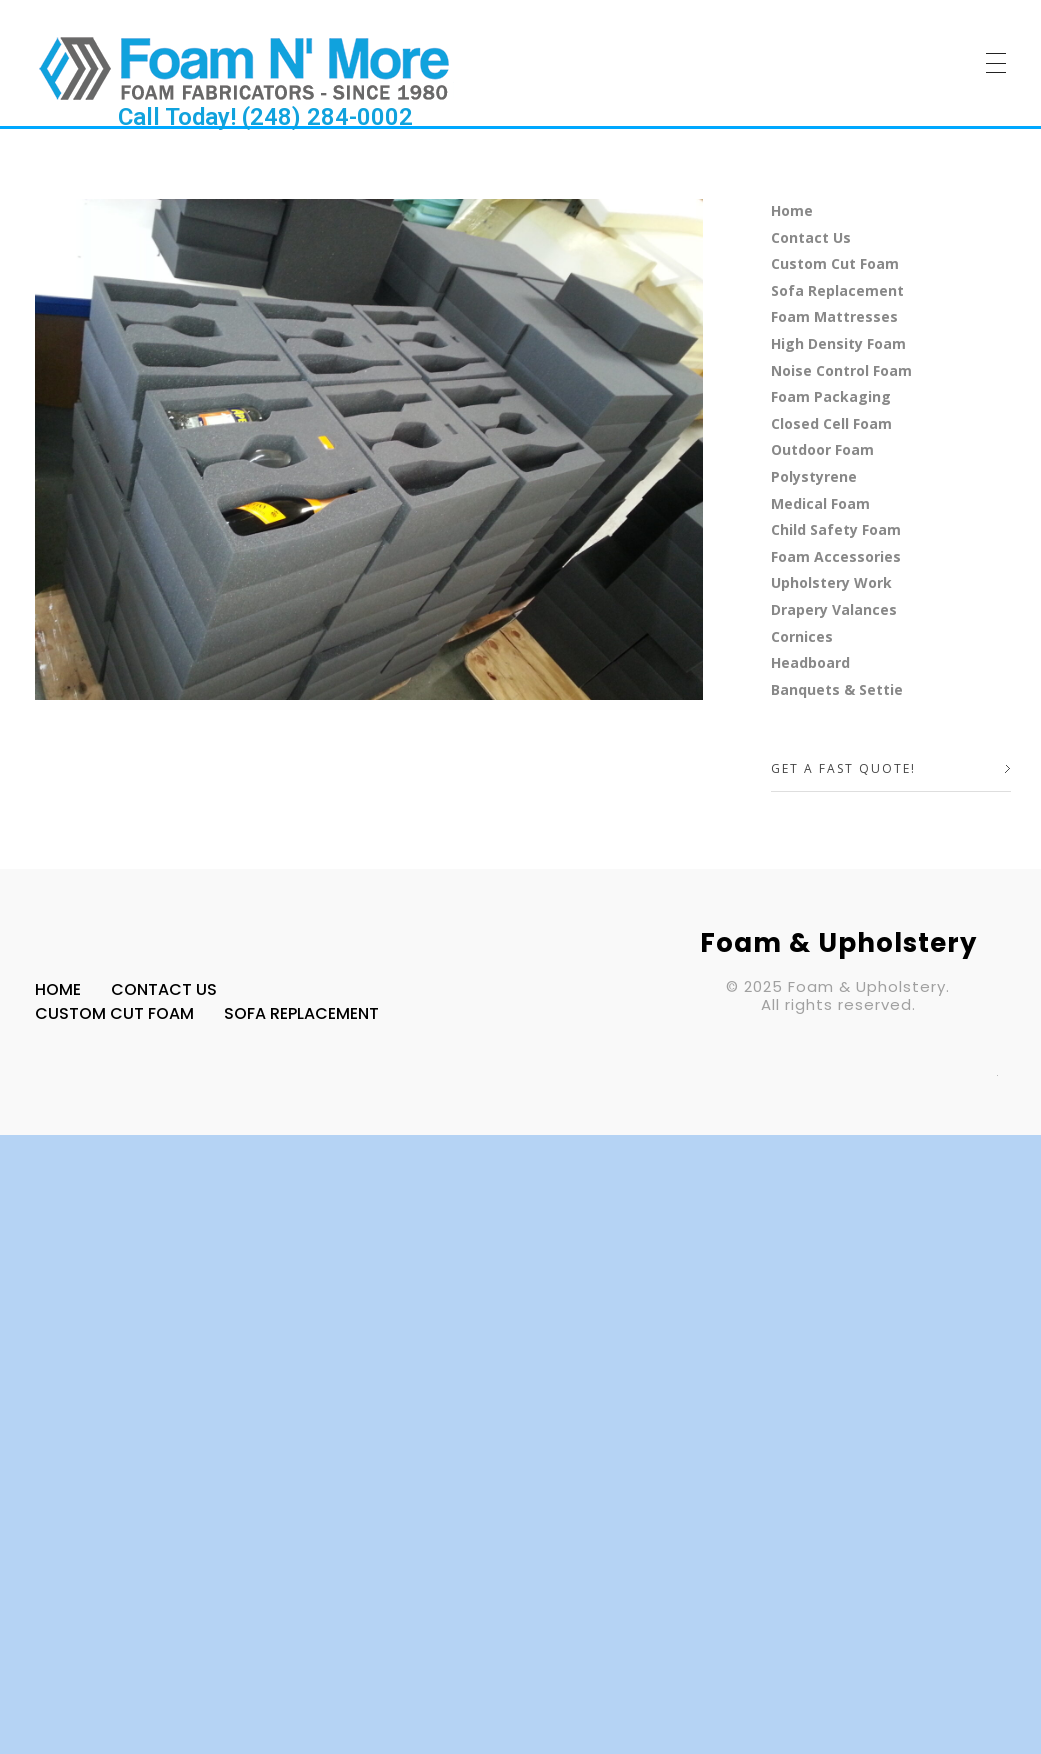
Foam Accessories (836, 556)
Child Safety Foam (836, 529)
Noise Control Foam (841, 370)
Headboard (810, 662)
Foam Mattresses (834, 316)
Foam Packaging (831, 396)
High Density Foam (838, 343)
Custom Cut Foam (835, 263)
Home (792, 210)
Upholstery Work (831, 582)
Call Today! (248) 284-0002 (265, 117)
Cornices (802, 636)
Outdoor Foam (822, 449)
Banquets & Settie (837, 689)
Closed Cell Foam (831, 423)
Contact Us (811, 237)
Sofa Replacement (837, 290)
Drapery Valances (834, 609)
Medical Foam (820, 503)
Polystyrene (814, 476)
